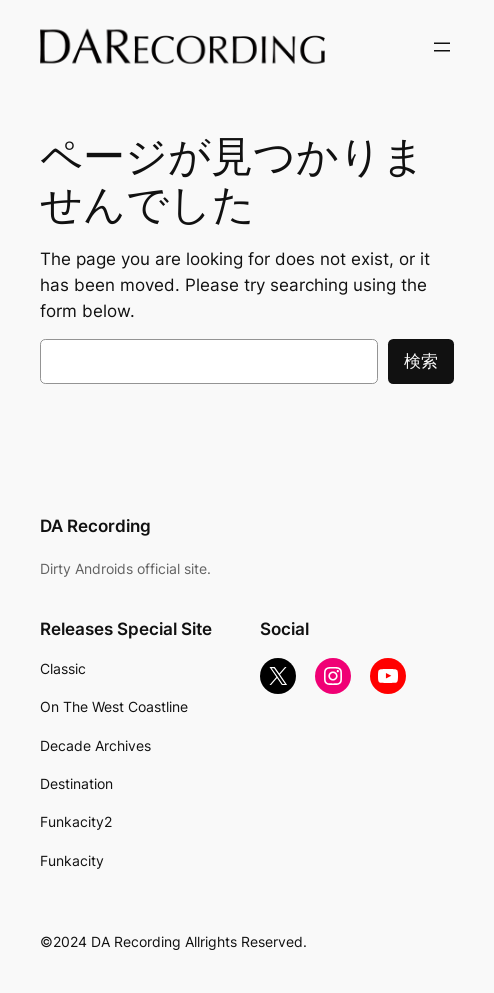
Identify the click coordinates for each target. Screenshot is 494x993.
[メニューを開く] (442, 47)
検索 (421, 361)
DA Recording (95, 526)
